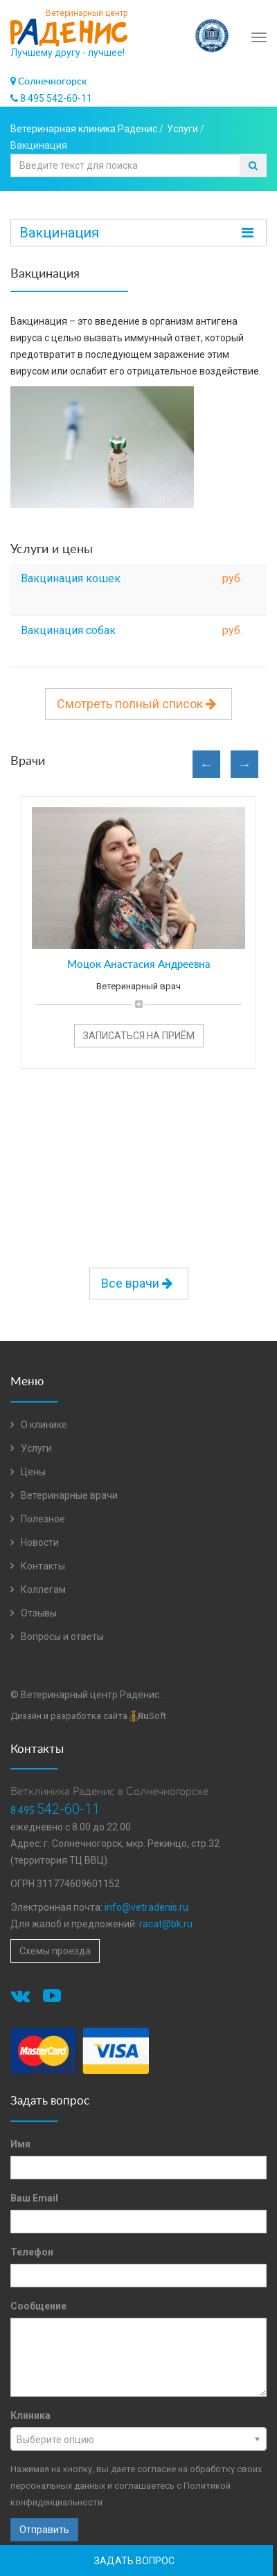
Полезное (37, 1518)
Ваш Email (34, 2198)
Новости (34, 1542)
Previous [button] (206, 764)
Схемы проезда (55, 1950)
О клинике (38, 1424)
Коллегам (38, 1589)
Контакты (37, 1565)
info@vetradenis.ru (146, 1907)
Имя (20, 2144)
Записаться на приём (139, 1035)
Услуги (31, 1448)
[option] (138, 926)
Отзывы (33, 1613)
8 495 (55, 1810)
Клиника (30, 2415)
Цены (28, 1471)
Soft (147, 1716)
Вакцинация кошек (70, 578)
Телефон (31, 2252)
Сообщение (38, 2306)
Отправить (44, 2529)
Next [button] (244, 764)
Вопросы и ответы (57, 1636)
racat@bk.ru (166, 1923)
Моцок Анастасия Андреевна (139, 965)
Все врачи (139, 1283)
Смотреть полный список (138, 703)
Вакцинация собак (68, 630)
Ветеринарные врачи (64, 1495)
